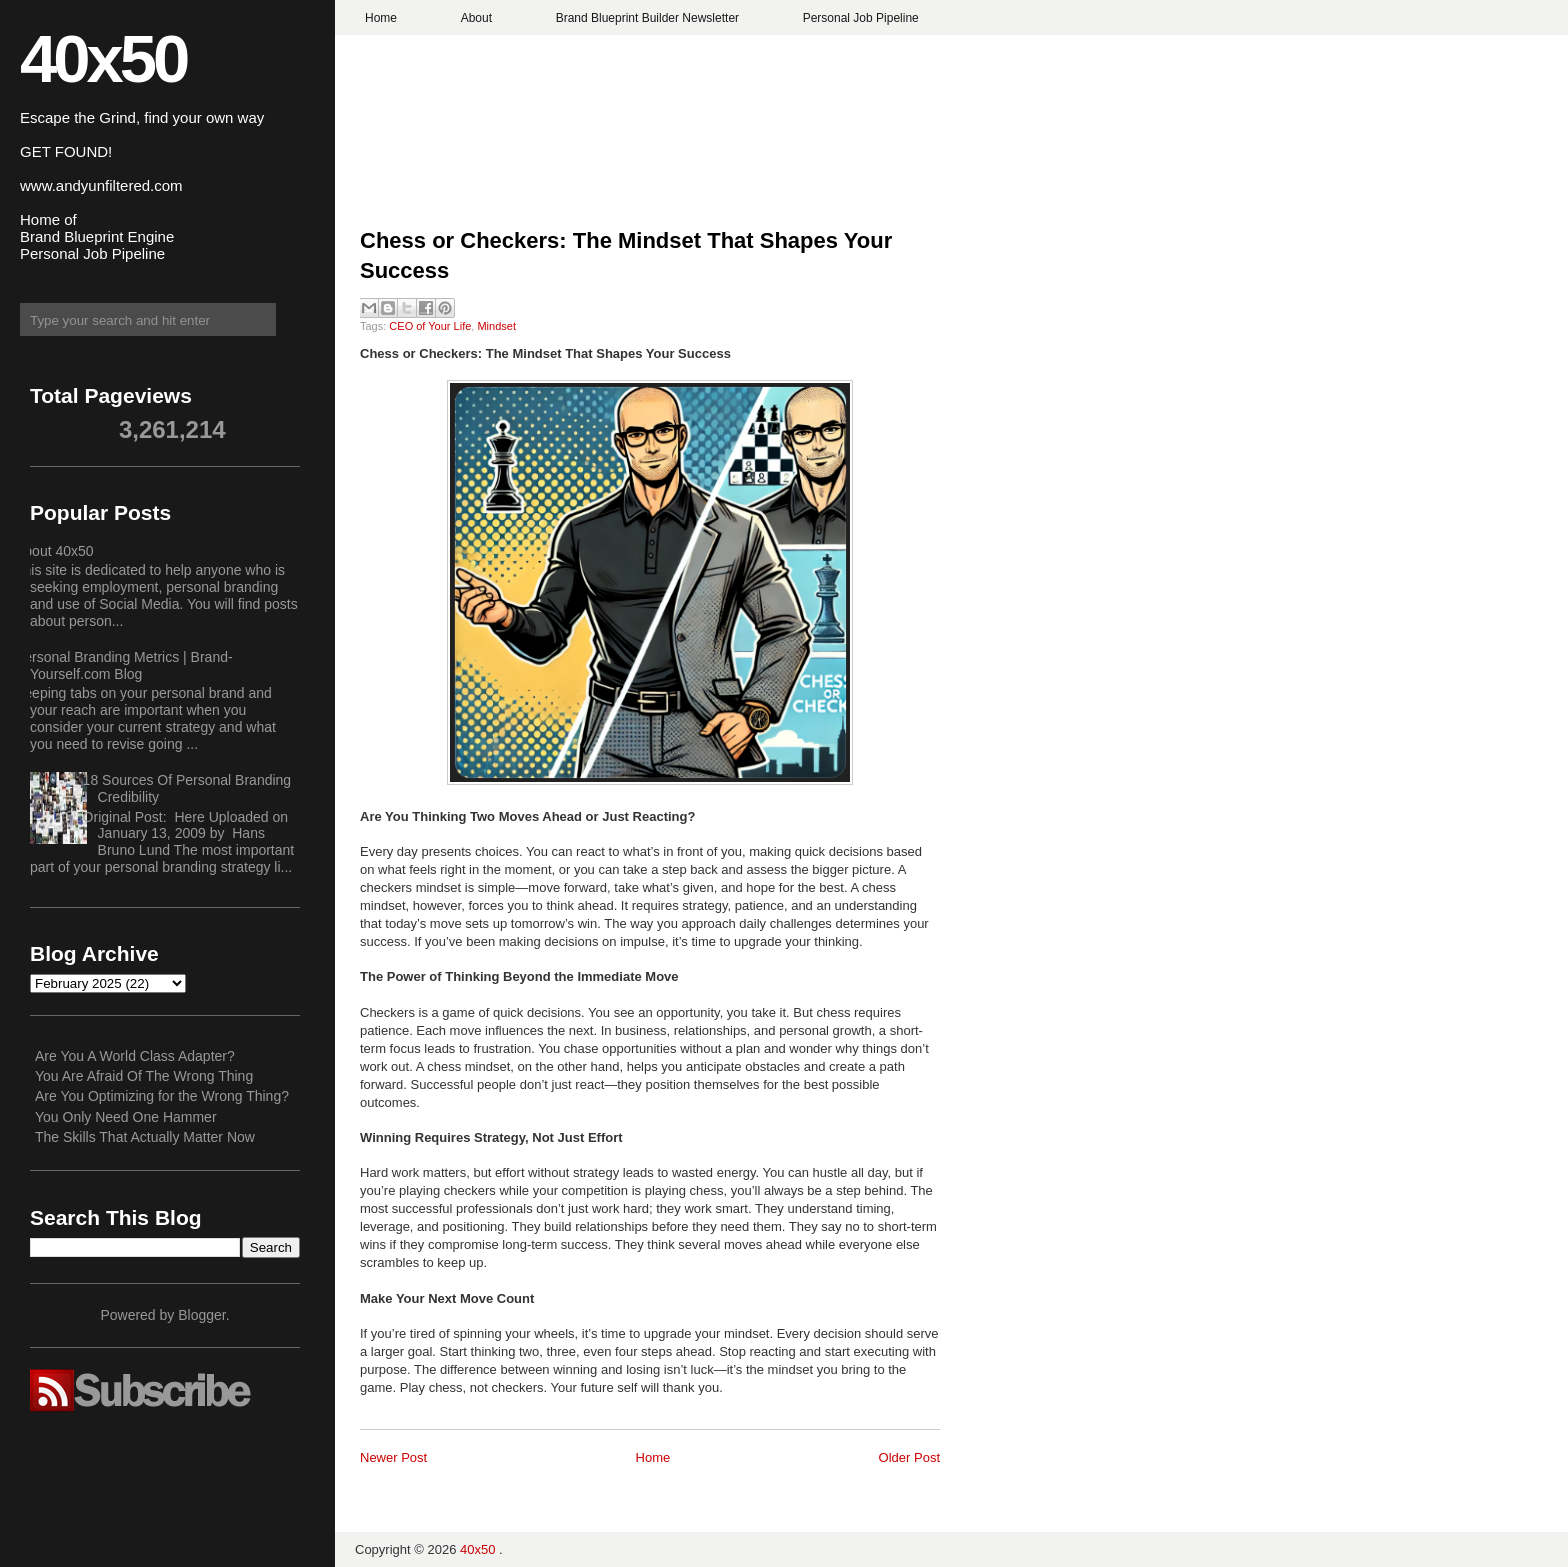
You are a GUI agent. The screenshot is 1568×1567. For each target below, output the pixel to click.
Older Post (909, 1457)
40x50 (103, 58)
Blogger (201, 1315)
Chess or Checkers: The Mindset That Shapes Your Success (626, 256)
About (476, 18)
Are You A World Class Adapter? (135, 1056)
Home (381, 18)
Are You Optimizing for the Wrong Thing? (162, 1096)
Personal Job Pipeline (861, 18)
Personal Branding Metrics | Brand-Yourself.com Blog (124, 665)
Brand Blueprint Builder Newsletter (647, 18)
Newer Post (393, 1457)
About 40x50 (54, 551)
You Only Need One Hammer (126, 1117)
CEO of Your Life (430, 326)
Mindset (496, 326)
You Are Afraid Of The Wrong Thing (144, 1076)
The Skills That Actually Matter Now (145, 1137)
